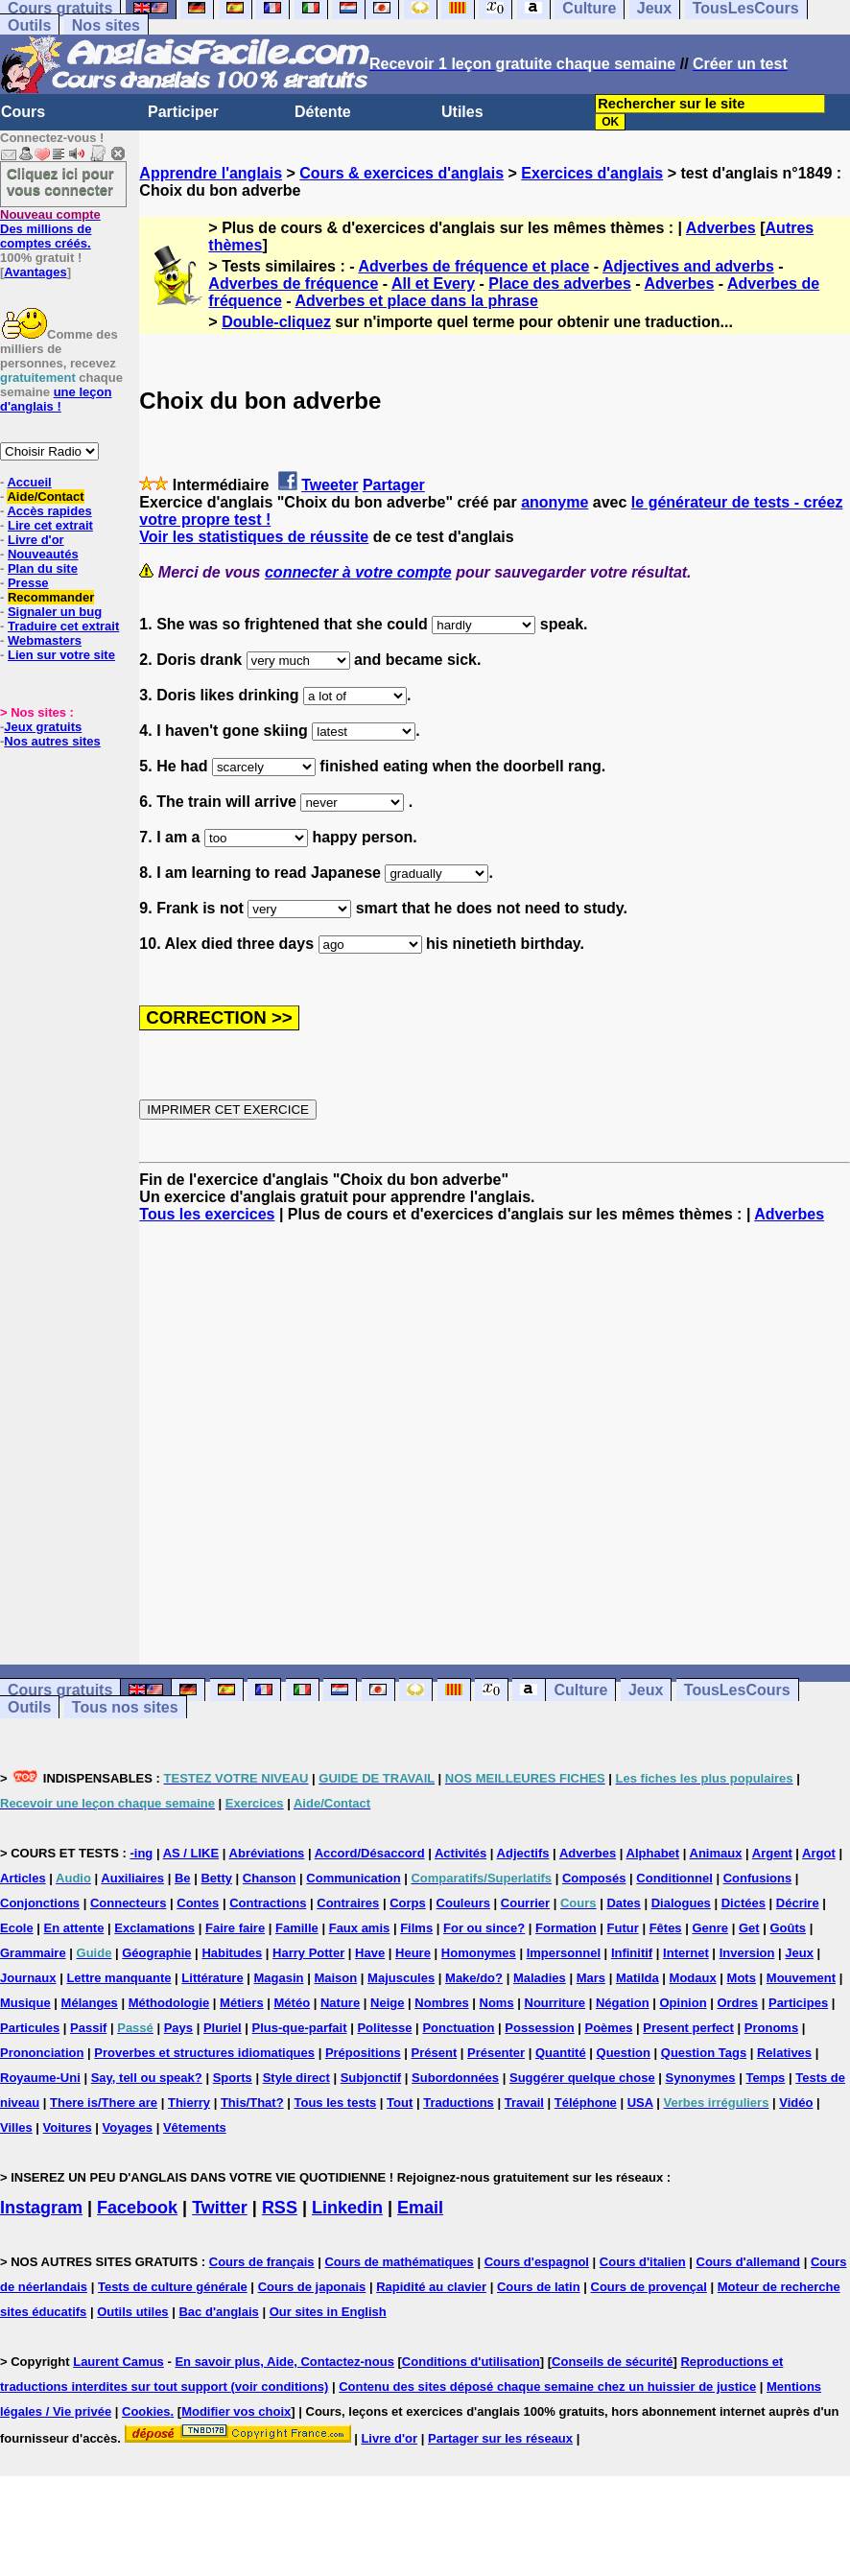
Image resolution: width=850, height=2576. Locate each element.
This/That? (252, 2102)
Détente (323, 112)
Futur (623, 1928)
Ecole (17, 1928)
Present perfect (688, 2028)
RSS (279, 2207)
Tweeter (329, 485)
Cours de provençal (649, 2287)
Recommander (51, 597)
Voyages (128, 2127)
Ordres (737, 2003)
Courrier (525, 1903)
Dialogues (681, 1903)
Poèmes (609, 2028)
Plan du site (43, 568)
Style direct (296, 2077)
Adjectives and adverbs (688, 266)
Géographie (156, 1953)
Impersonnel (564, 1953)
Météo (292, 2003)
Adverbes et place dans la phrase (416, 301)
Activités (460, 1853)
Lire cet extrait (50, 525)
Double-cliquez (276, 322)
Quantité (560, 2052)
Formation (566, 1928)
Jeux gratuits (43, 727)
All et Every (433, 283)
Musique (25, 2003)
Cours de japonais (312, 2287)
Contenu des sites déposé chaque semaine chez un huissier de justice (547, 2386)
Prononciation (41, 2052)
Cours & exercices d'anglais (401, 173)
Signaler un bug (55, 611)
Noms (497, 2003)
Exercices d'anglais (592, 173)
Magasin (279, 1978)
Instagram (41, 2207)
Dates (623, 1903)
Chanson (269, 1878)
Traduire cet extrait (63, 626)
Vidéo (796, 2102)
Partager (394, 485)
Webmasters (45, 640)
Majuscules (401, 1978)
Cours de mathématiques (398, 2262)
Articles (23, 1878)
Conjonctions (40, 1903)
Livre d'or (36, 539)
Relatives (784, 2052)
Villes (16, 2127)
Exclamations (154, 1928)
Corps (408, 1903)
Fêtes (665, 1928)
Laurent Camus (118, 2361)
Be (183, 1878)
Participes (798, 2003)
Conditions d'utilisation (471, 2361)
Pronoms (771, 2028)
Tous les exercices (206, 1214)
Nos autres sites (52, 741)
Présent (435, 2052)
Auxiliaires (132, 1878)
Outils (29, 25)
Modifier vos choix (236, 2411)
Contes (198, 1903)
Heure (413, 1953)
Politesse (384, 2028)
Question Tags (703, 2052)
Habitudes (231, 1953)
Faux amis (359, 1928)
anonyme (554, 502)
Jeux (645, 1690)
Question (623, 2052)
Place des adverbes (559, 283)
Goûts (787, 1928)
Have (370, 1953)
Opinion (682, 2003)
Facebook (137, 2207)
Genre (710, 1928)
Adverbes (721, 228)
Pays (178, 2028)
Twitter (220, 2207)
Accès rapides (49, 511)
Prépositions (363, 2052)
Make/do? (474, 1978)
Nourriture (555, 2003)
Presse (28, 583)
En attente (74, 1928)
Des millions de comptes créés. (50, 228)
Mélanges (89, 2003)
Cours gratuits (60, 1690)
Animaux (716, 1853)
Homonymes (478, 1953)
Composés (594, 1878)
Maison (335, 1978)
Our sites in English (328, 2311)
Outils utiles (132, 2311)
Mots (741, 1978)
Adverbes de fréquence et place (473, 266)
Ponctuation (458, 2028)
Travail (524, 2102)
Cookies (146, 2411)
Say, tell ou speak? (146, 2077)
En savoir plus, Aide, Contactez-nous (284, 2361)
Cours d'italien (643, 2262)
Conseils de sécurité (612, 2361)
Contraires (348, 1903)
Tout (400, 2102)
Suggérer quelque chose (582, 2077)
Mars (591, 1978)
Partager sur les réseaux (500, 2438)
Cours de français (262, 2262)
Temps (765, 2077)
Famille (297, 1928)
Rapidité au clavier (431, 2287)
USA (640, 2102)
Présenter (496, 2052)
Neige (387, 2003)
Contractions (267, 1903)
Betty (216, 1878)
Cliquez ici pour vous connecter (60, 181)
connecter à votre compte (358, 572)
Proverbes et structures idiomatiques (204, 2052)
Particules (29, 2028)
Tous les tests (335, 2102)
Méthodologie (169, 2003)
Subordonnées (455, 2077)
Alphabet (653, 1853)
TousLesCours (737, 1690)
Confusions (757, 1878)
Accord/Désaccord (370, 1853)
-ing (141, 1853)
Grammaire (33, 1953)
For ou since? (484, 1928)
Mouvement (801, 1978)
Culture (580, 1690)
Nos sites (106, 25)
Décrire (797, 1903)
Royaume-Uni (40, 2077)
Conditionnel (674, 1878)
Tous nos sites (125, 1707)
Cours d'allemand (749, 2262)
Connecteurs (128, 1903)
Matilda (637, 1978)
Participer (183, 112)
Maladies (539, 1978)
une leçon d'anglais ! (55, 399)
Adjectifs (523, 1853)
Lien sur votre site (61, 655)
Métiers (242, 2003)
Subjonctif (371, 2077)
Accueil (29, 482)
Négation (622, 2003)
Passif (88, 2028)
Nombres (441, 2003)
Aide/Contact (45, 496)
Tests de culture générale (173, 2287)
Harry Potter (308, 1953)
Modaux (693, 1978)
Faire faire (235, 1928)
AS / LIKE (191, 1853)
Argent (772, 1853)
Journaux (28, 1978)
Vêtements (194, 2127)
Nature (340, 2003)
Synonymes (701, 2077)
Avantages (35, 272)
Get (749, 1928)
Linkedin (347, 2207)
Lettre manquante (118, 1978)
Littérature (212, 1978)
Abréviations (267, 1853)
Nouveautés (43, 554)
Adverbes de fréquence (293, 283)
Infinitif (631, 1953)
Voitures (67, 2127)
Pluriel (222, 2028)
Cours (23, 112)
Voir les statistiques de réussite (253, 537)
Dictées (743, 1903)
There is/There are (103, 2102)
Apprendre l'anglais (210, 173)
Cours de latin (538, 2287)
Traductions (458, 2102)
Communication (353, 1878)
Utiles (462, 112)
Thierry (189, 2102)
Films (416, 1928)
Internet (686, 1953)
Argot (819, 1853)
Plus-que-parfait (299, 2028)
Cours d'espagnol (536, 2262)
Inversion (747, 1953)
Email (420, 2207)
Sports (232, 2077)
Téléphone (586, 2102)
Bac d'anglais (218, 2311)
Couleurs (463, 1903)
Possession (539, 2028)
